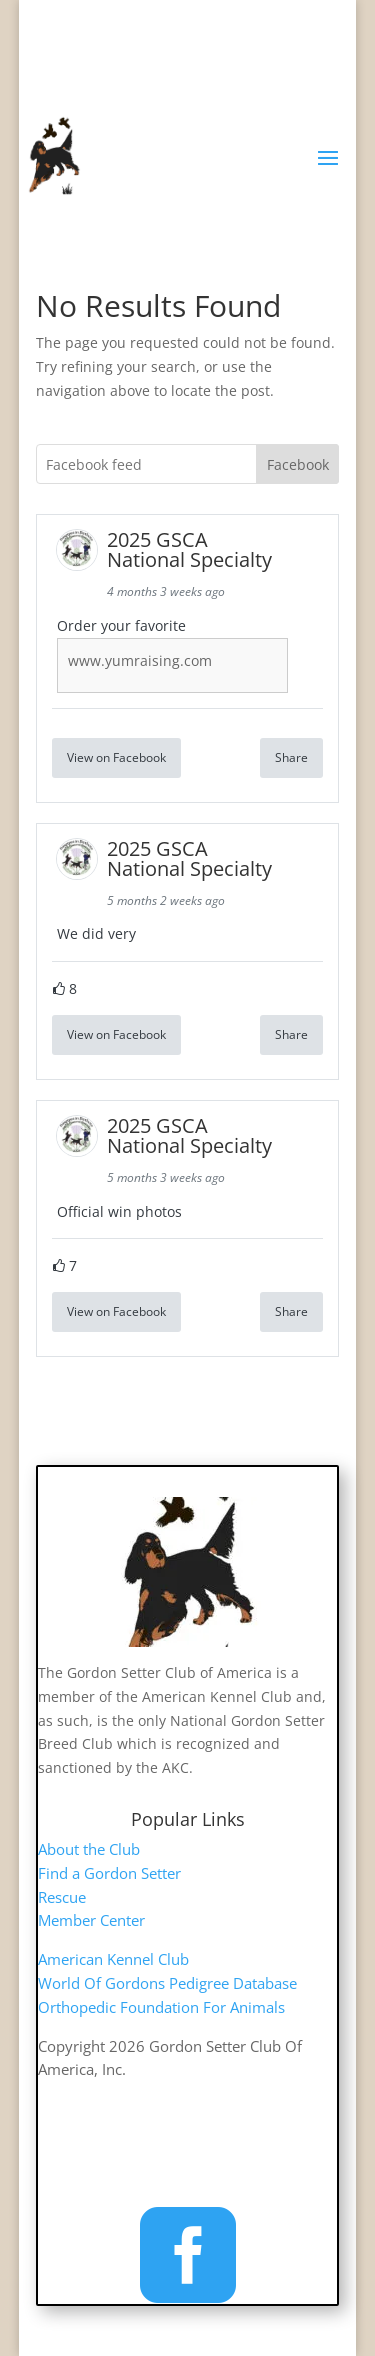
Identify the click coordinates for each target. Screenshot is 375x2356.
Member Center (91, 1920)
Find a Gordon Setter (109, 1873)
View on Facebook (116, 757)
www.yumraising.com (140, 660)
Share (291, 757)
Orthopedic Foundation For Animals (161, 2007)
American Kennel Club (113, 1959)
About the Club (89, 1849)
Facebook (298, 464)
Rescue (62, 1897)
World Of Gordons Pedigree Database (167, 1983)
